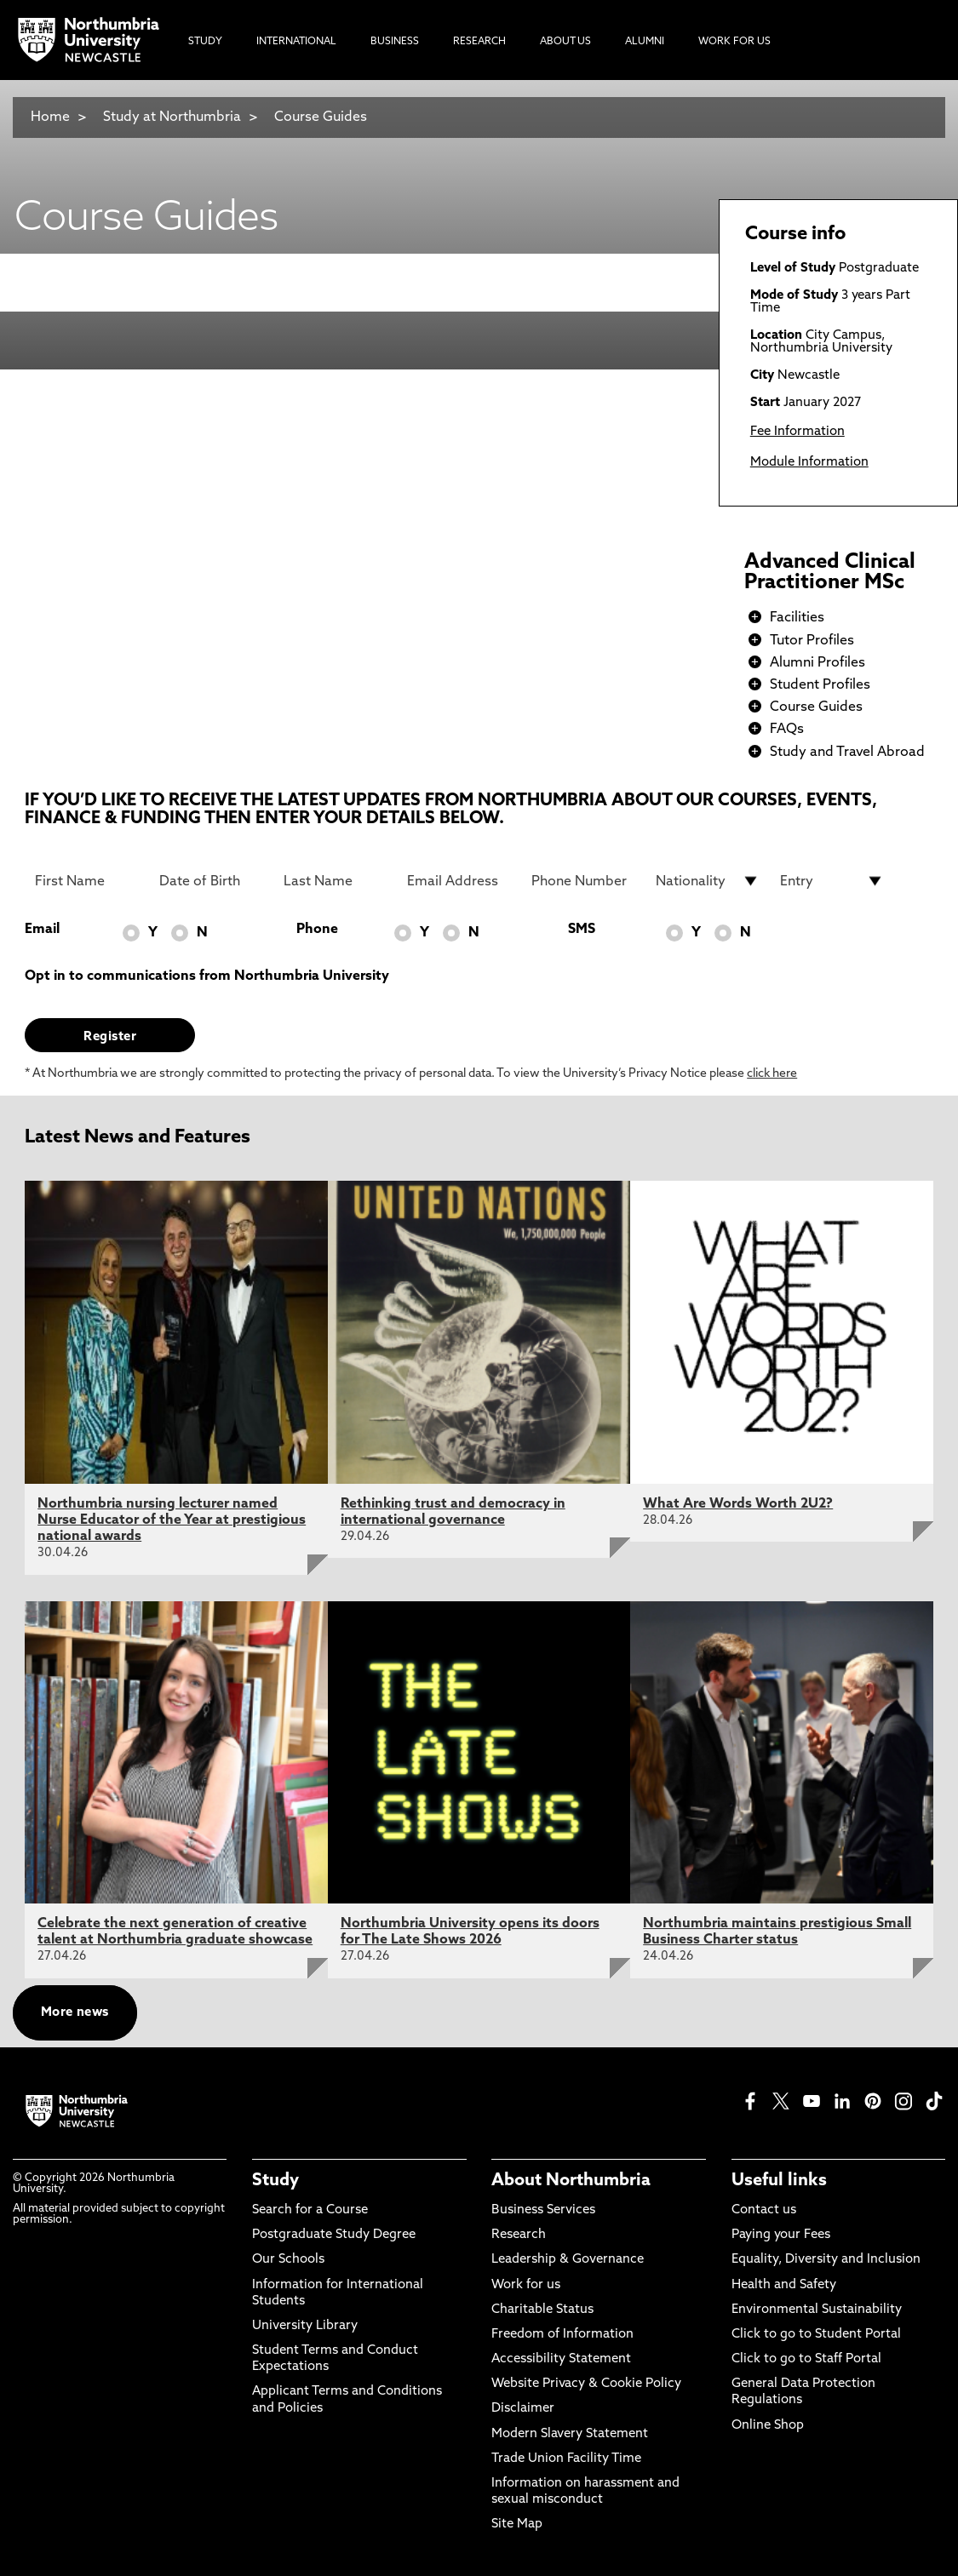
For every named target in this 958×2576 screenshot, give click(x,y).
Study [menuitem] (205, 42)
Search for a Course (310, 2210)
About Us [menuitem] (565, 42)
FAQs (787, 729)
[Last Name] (335, 881)
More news (75, 2012)
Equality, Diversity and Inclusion (826, 2259)
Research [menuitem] (479, 42)
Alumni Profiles (817, 663)
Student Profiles (820, 685)
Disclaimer (522, 2408)
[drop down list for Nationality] (707, 881)
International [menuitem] (296, 42)
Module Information (809, 462)
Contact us (763, 2210)
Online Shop (767, 2425)
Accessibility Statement (561, 2359)
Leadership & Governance (567, 2259)
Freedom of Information (562, 2334)
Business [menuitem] (394, 42)
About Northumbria (571, 2181)
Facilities (797, 618)
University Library (305, 2326)
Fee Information (797, 432)
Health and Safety (783, 2285)
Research (518, 2235)
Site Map (516, 2524)
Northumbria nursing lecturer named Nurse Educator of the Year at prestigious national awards (171, 1520)
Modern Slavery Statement (569, 2434)
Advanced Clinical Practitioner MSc (829, 572)
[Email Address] (459, 881)
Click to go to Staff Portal (806, 2359)
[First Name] (86, 881)
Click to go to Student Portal (816, 2334)
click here (772, 1074)
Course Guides (320, 117)
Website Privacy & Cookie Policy (586, 2384)
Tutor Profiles (812, 641)
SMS (581, 929)
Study (275, 2181)
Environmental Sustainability (816, 2310)
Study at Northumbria (172, 117)
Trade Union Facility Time (566, 2459)
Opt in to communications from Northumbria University (207, 976)
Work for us (525, 2285)
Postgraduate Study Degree (334, 2235)
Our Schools (288, 2259)
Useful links (779, 2181)
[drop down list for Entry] (832, 881)
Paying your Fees (780, 2235)
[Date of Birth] (211, 881)
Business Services (543, 2210)
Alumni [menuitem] (644, 42)
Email (42, 929)
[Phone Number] (583, 881)
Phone (317, 929)
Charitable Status (542, 2310)
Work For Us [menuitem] (734, 42)
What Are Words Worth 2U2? (738, 1504)
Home (50, 117)
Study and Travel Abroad (847, 752)
